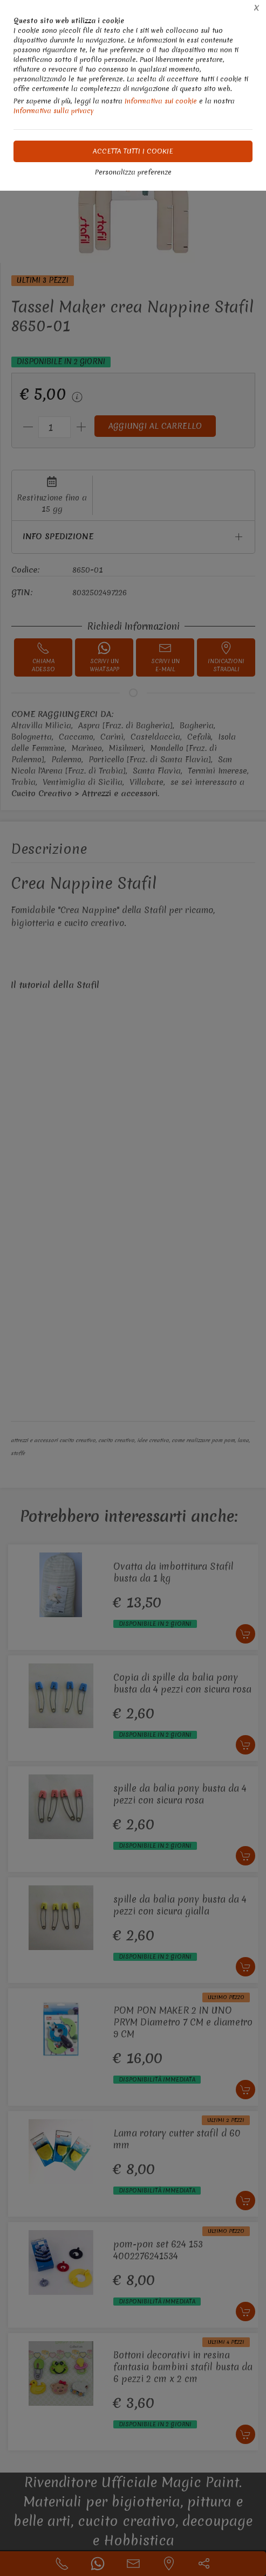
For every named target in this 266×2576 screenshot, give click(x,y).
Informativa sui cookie (161, 101)
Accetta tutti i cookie (133, 151)
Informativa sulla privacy (53, 110)
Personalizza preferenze (133, 172)
